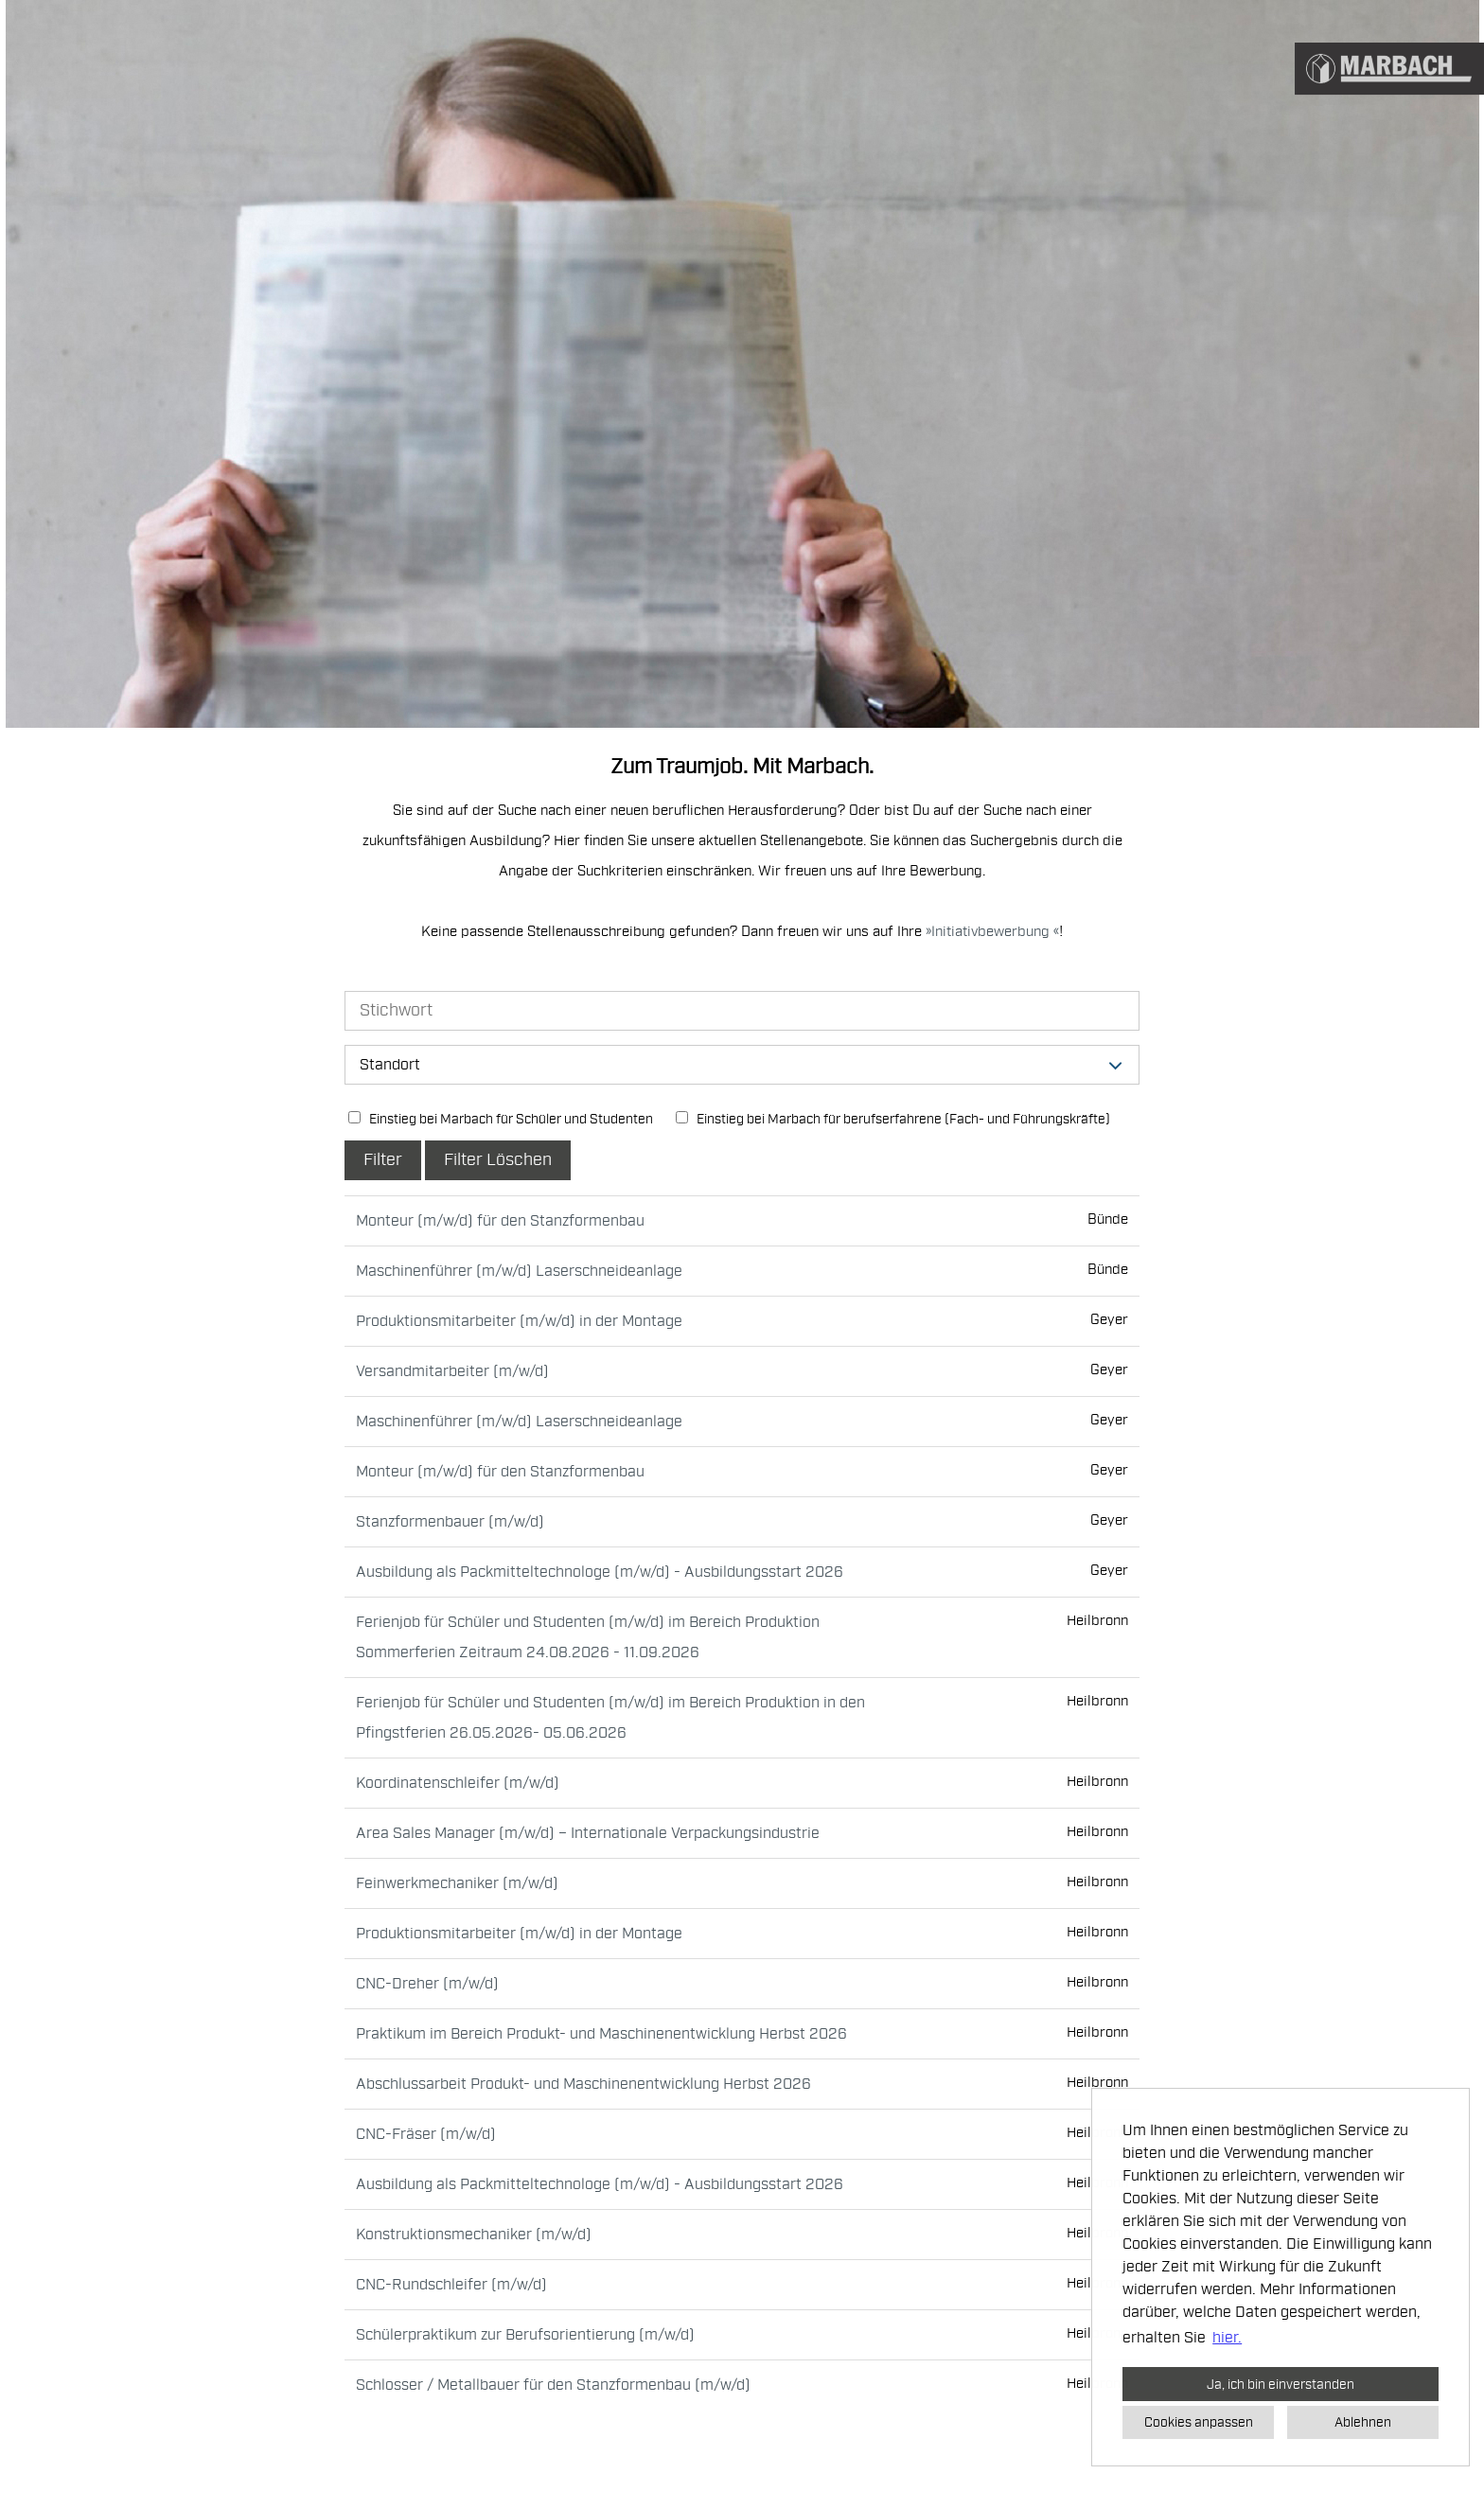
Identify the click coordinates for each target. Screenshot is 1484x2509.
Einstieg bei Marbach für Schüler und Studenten (500, 1119)
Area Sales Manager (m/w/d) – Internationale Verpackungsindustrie (588, 1833)
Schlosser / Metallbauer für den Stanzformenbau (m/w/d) (553, 2385)
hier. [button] (1227, 2337)
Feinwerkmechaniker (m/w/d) (457, 1883)
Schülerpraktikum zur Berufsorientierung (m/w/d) (525, 2334)
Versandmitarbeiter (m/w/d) (452, 1371)
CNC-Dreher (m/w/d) (427, 1983)
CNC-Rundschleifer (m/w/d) (451, 2284)
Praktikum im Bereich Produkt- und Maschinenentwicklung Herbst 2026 (601, 2033)
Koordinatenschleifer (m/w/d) (457, 1783)
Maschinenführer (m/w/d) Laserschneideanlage (519, 1271)
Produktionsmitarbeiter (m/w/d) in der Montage (519, 1321)
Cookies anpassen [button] (1198, 2421)
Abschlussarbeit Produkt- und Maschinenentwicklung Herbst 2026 (583, 2084)
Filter (382, 1160)
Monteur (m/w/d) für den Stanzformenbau (500, 1220)
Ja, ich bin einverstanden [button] (1280, 2384)
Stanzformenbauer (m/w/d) (450, 1521)
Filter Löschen (498, 1160)
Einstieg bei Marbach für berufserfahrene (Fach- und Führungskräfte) (893, 1119)
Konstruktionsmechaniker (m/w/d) (474, 2234)
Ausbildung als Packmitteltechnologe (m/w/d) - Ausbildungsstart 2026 (599, 1572)
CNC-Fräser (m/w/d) (426, 2134)
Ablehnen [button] (1362, 2421)
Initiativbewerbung (992, 932)
